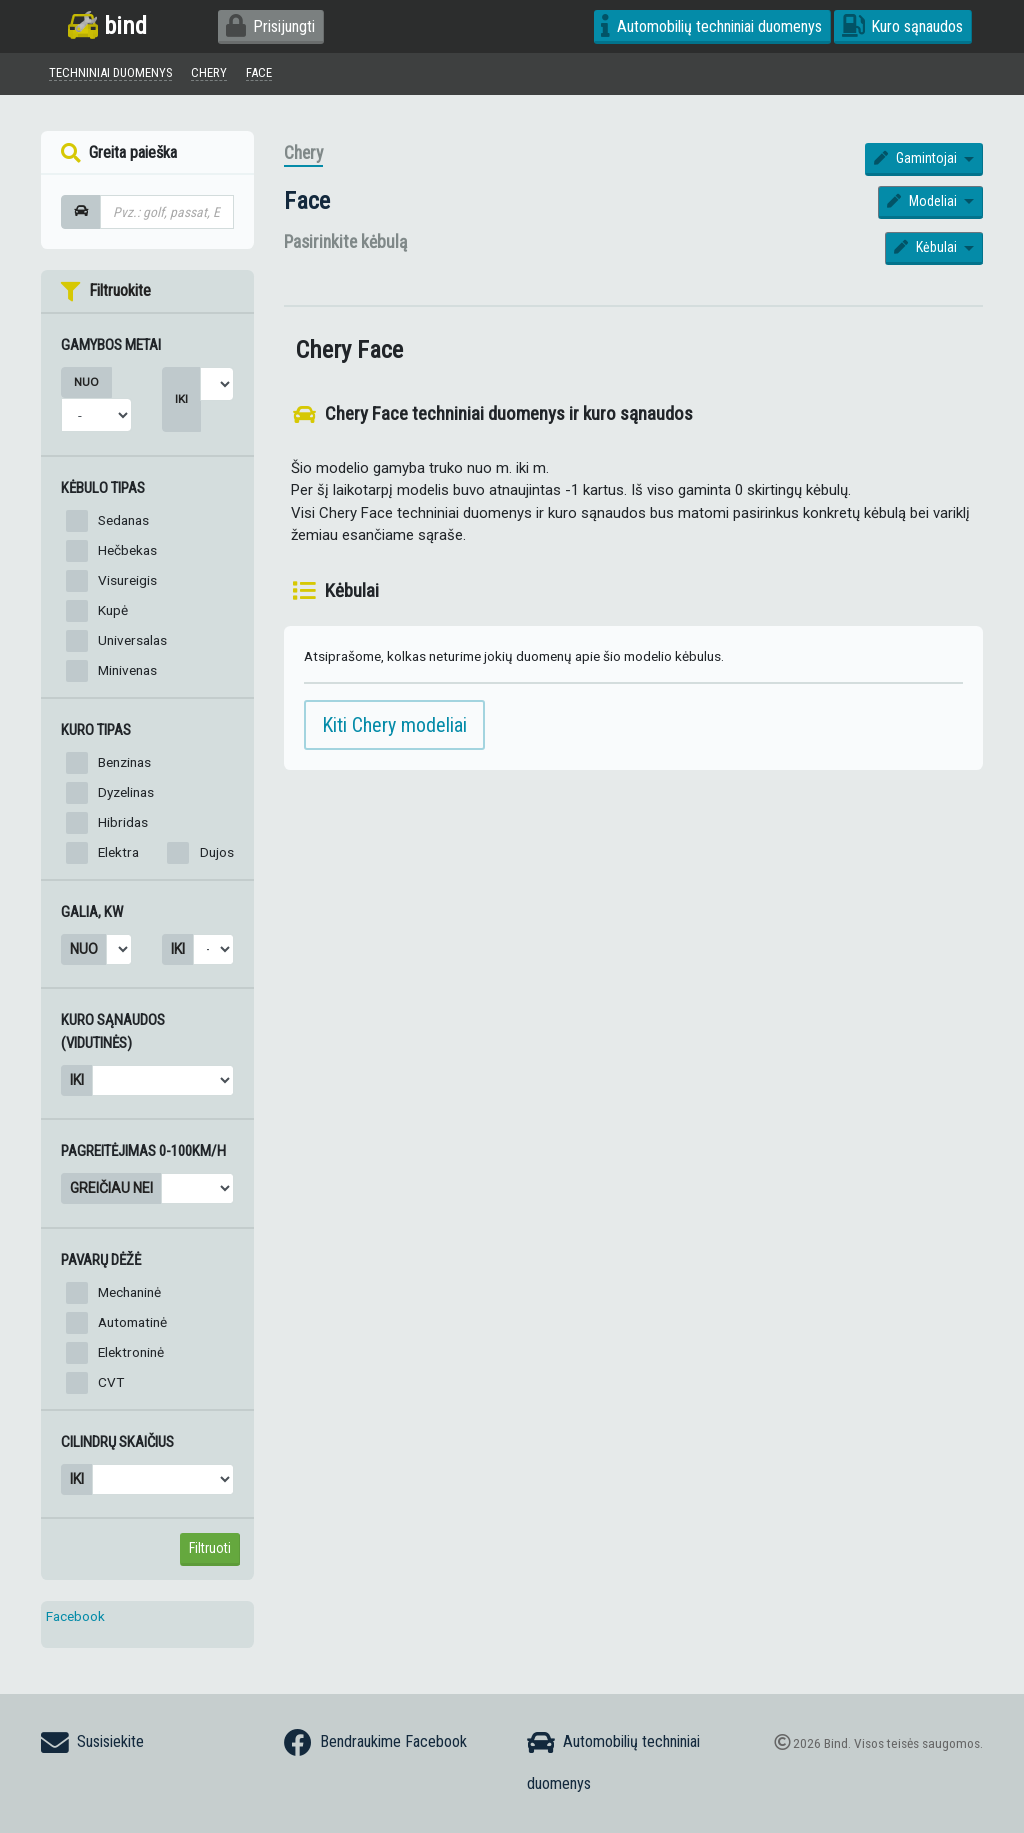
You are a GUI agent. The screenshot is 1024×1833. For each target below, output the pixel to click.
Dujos (217, 856)
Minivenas (127, 675)
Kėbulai (927, 252)
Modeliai (924, 206)
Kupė (113, 615)
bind (107, 25)
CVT (111, 1387)
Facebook (75, 1621)
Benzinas (124, 766)
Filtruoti (210, 1553)
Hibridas (123, 826)
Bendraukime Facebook (375, 1743)
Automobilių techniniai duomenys (711, 26)
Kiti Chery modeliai (394, 730)
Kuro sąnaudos (903, 26)
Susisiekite (92, 1743)
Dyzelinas (126, 796)
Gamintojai (917, 163)
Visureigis (127, 585)
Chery (303, 158)
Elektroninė (131, 1357)
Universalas (132, 645)
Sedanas (123, 525)
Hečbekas (127, 555)
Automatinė (132, 1327)
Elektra (118, 856)
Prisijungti (270, 26)
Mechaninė (129, 1297)
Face (307, 205)
